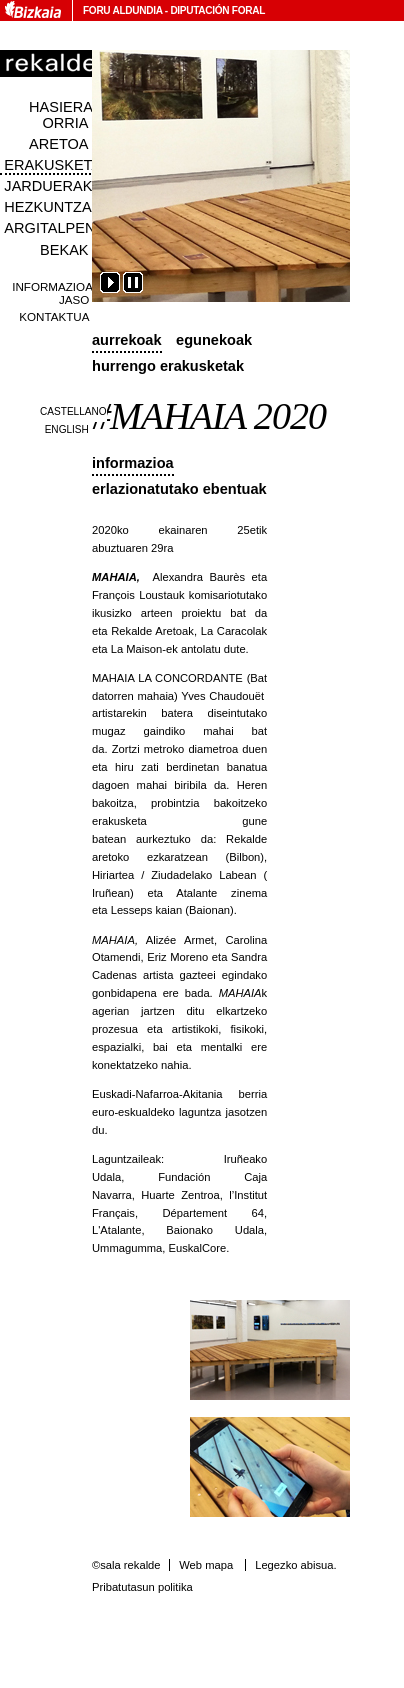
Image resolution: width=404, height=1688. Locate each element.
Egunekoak (214, 340)
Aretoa (59, 144)
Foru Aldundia (122, 10)
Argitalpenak (59, 228)
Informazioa (133, 463)
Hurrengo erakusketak (168, 366)
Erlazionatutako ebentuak (179, 489)
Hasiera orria (61, 115)
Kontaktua (54, 316)
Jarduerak (48, 186)
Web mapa (206, 1565)
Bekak (64, 250)
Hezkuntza (47, 207)
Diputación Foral (217, 10)
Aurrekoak (127, 340)
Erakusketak (57, 165)
